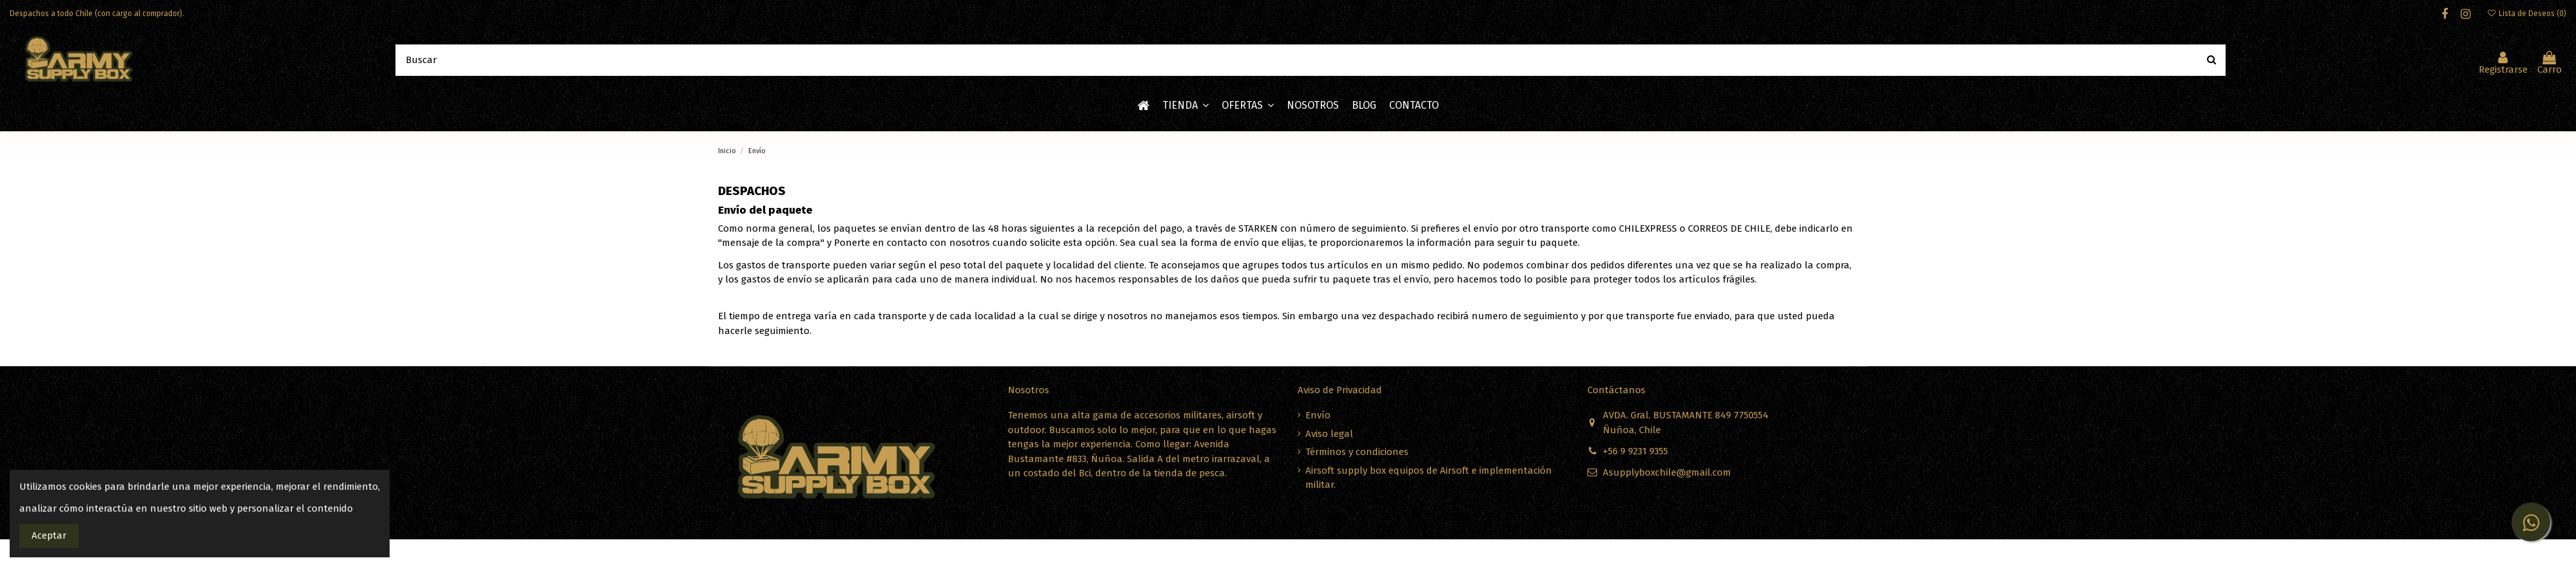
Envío (1318, 415)
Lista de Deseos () (2526, 13)
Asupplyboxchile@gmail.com (1667, 472)
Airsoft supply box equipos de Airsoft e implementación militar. (1428, 478)
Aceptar (49, 535)
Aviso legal (1329, 434)
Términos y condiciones (1356, 452)
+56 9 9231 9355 (1635, 451)
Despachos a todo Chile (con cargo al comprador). (97, 13)
